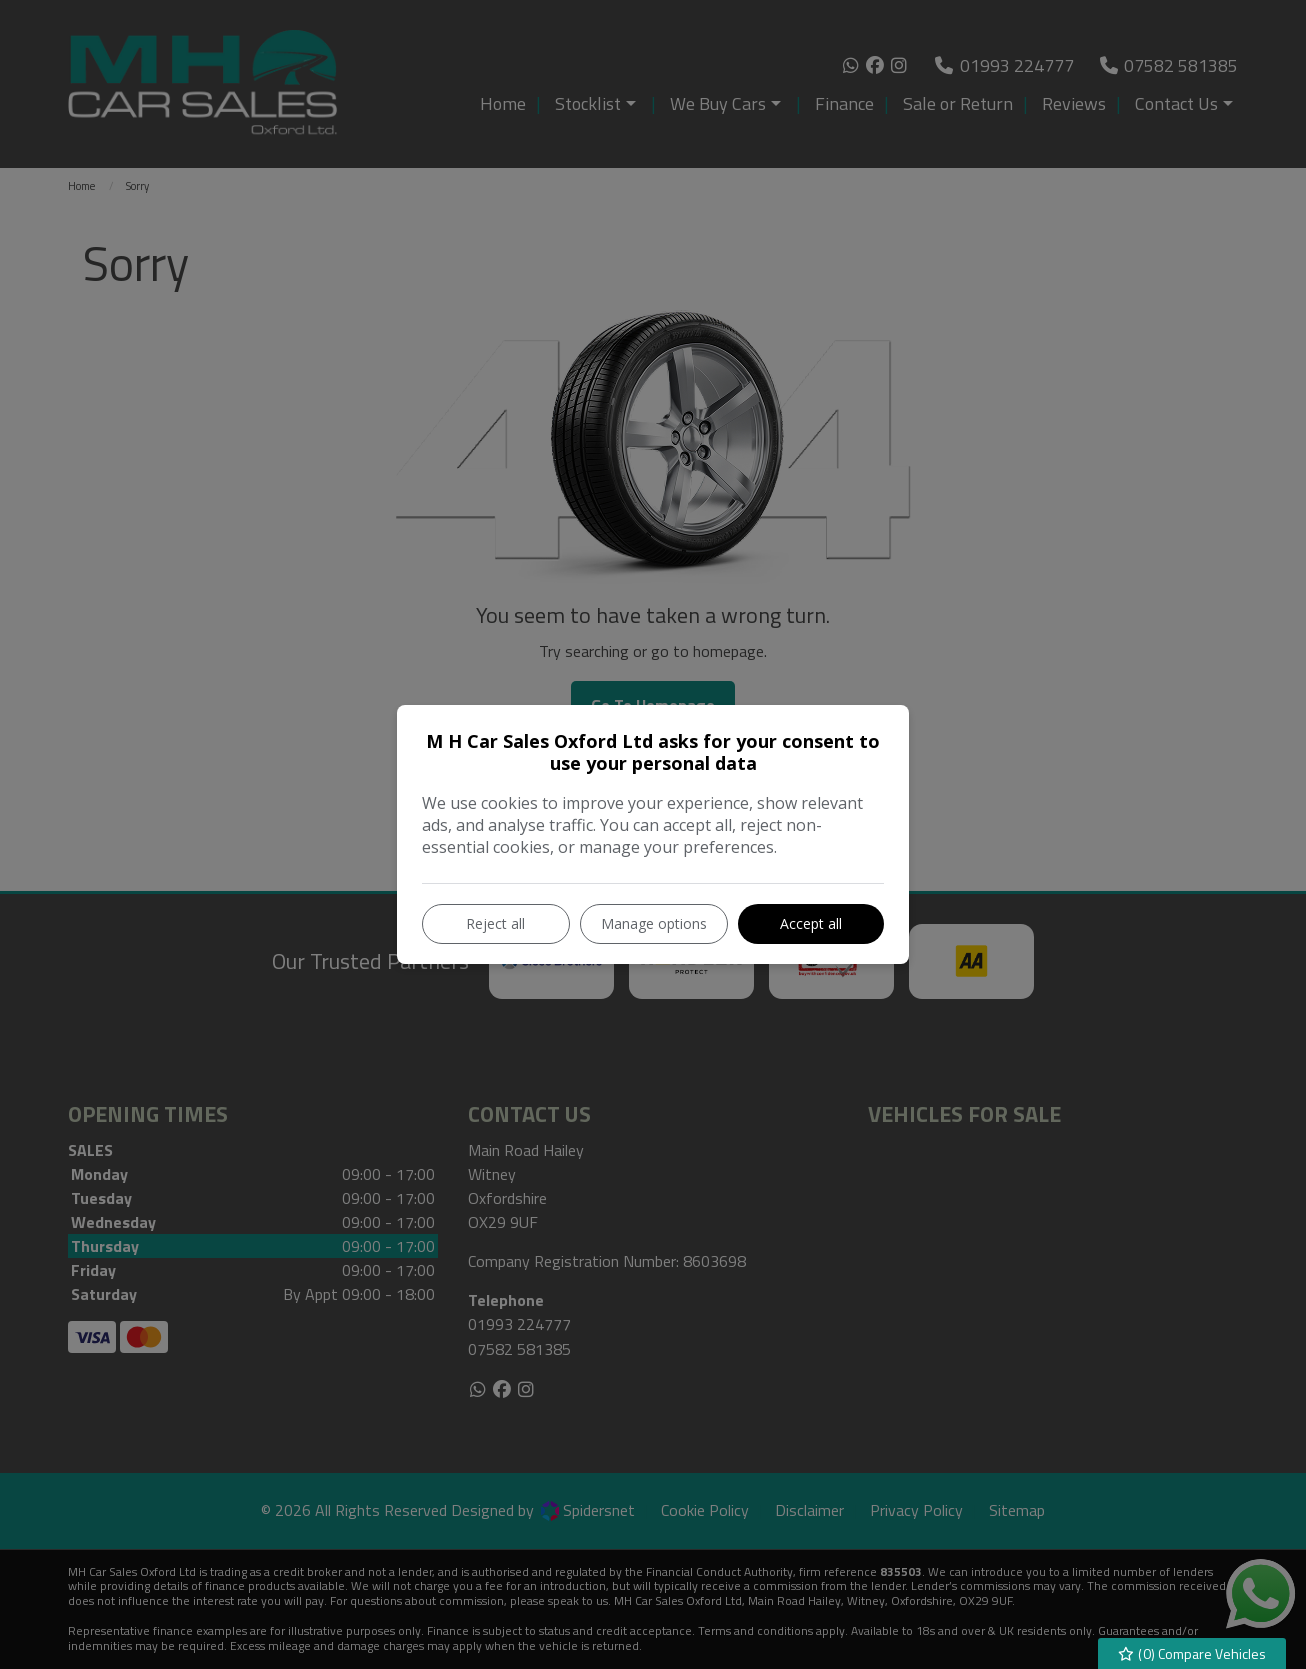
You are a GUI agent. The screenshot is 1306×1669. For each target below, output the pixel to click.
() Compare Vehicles (1192, 1653)
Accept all (811, 923)
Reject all (495, 923)
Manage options (654, 923)
